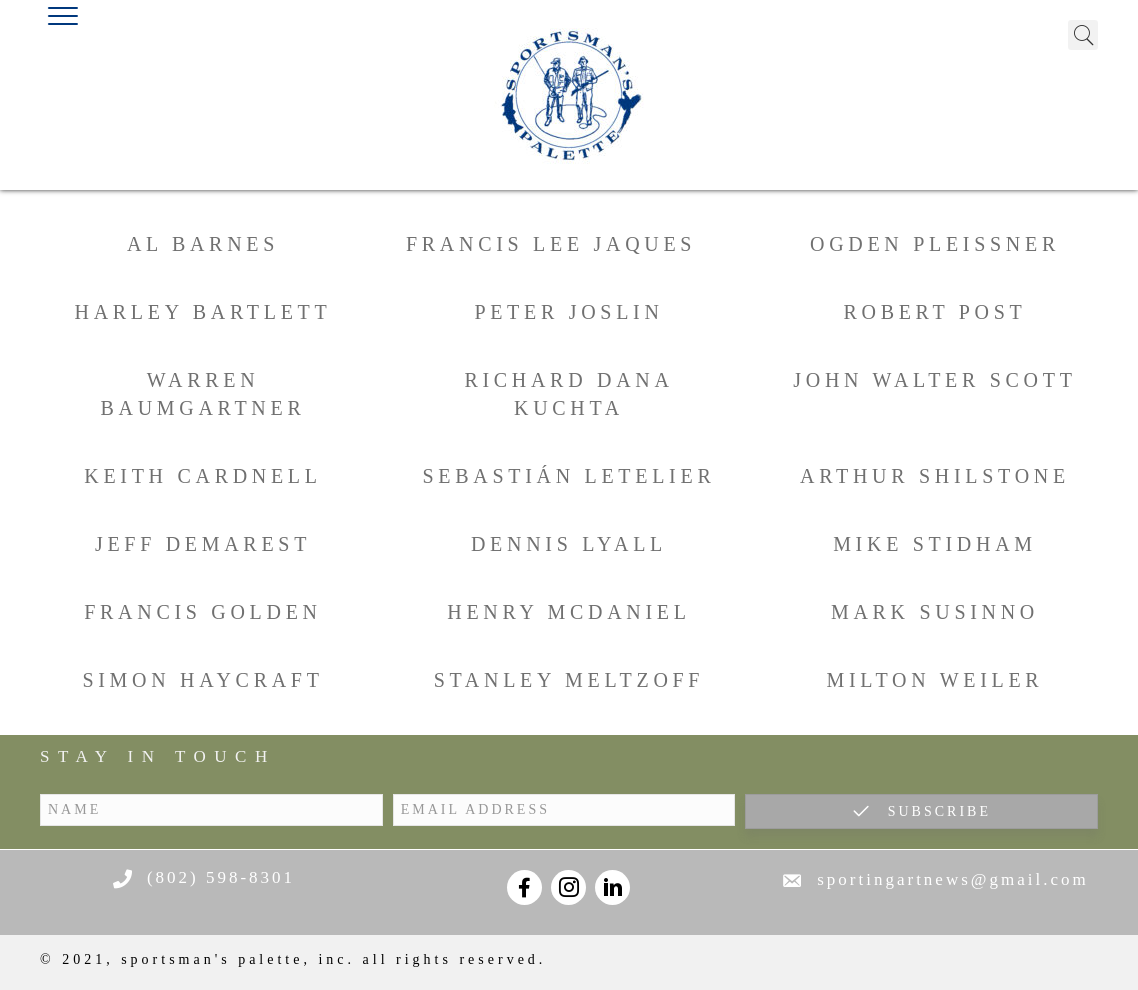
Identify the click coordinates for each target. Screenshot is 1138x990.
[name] (211, 810)
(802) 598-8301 (221, 877)
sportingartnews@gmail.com (952, 879)
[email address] (564, 810)
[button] (921, 811)
